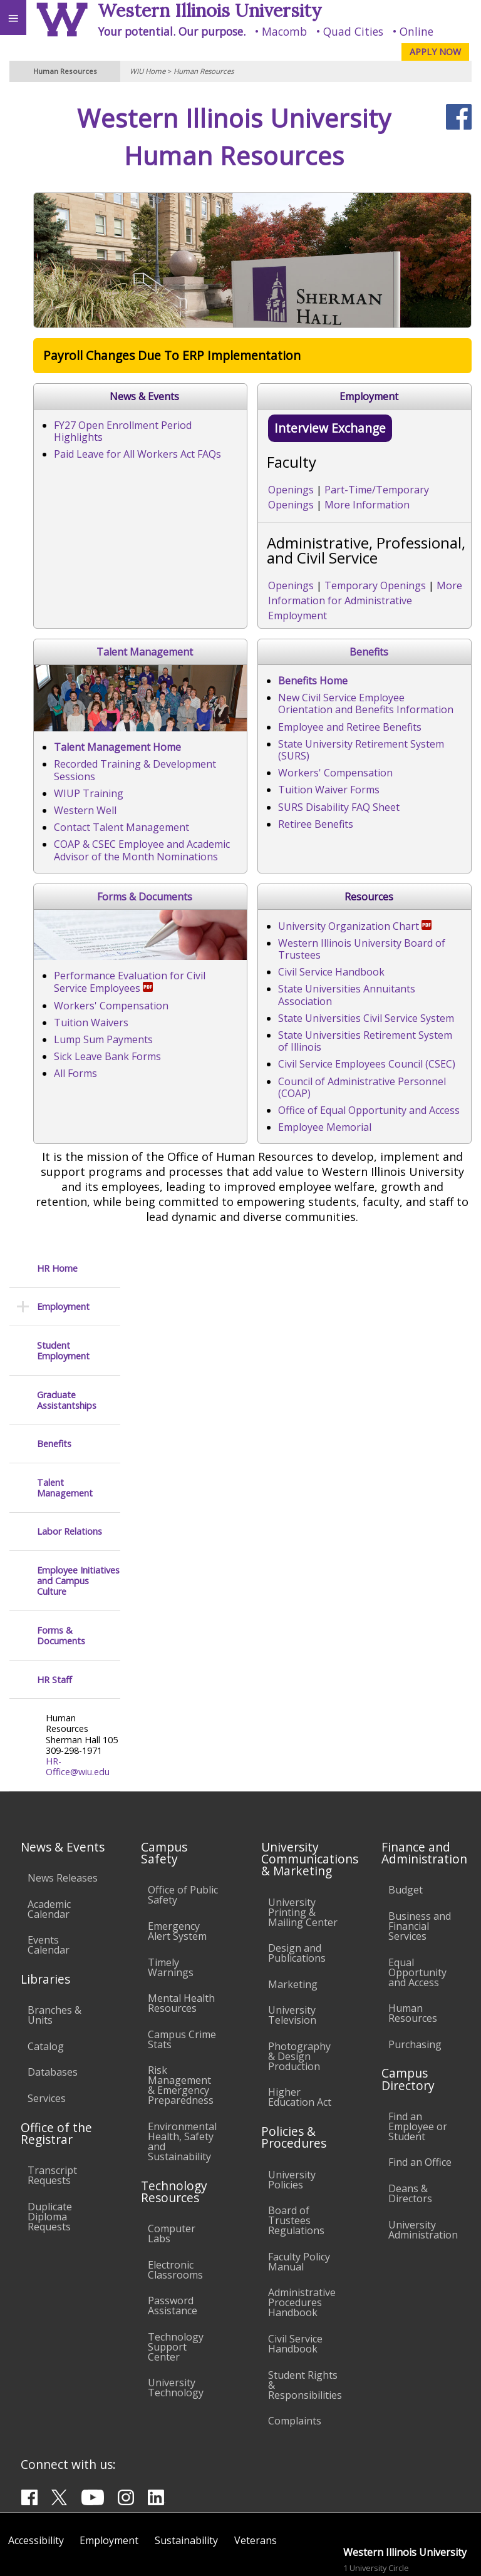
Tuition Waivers (187, 1305)
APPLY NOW (435, 52)
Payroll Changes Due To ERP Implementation (268, 362)
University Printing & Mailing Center (303, 1836)
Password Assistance (172, 2230)
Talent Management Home (213, 836)
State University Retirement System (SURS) (250, 1052)
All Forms (172, 1356)
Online (416, 31)
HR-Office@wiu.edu (78, 604)
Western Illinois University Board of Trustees (256, 1443)
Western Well (181, 887)
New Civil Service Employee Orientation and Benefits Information (302, 1019)
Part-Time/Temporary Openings (273, 583)
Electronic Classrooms (175, 2195)
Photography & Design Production (299, 1981)
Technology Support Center (176, 2272)
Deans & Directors (410, 2118)
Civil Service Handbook (203, 1460)
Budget (405, 1814)
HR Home (57, 105)
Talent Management (307, 701)
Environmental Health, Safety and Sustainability (182, 2066)
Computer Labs (171, 2158)
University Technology (176, 2312)
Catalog (46, 1971)
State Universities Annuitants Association (247, 1477)
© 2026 (214, 2554)
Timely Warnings (171, 1892)
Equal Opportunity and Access (417, 1897)
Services (47, 2023)
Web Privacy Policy (447, 2554)
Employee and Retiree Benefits (222, 1036)
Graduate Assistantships (66, 238)
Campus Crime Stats (182, 1964)
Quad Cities (353, 31)
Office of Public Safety (183, 1820)
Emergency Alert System (177, 1856)
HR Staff (54, 517)
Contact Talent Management (218, 903)
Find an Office (420, 2087)
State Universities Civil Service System (238, 1494)
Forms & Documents (307, 1161)
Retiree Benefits (187, 1121)
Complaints (294, 2345)
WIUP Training (185, 870)
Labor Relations (69, 369)
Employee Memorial (197, 1579)
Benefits (307, 973)
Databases (53, 1997)
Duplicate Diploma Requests (50, 2141)
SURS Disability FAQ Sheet (211, 1104)
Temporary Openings (247, 649)
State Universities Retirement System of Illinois (260, 1511)
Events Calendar (49, 1870)
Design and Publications (297, 1878)
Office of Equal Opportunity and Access (241, 1562)
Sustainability (186, 2465)
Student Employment (63, 188)
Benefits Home (185, 1002)
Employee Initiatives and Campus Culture (78, 418)
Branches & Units (54, 1940)
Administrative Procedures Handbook (302, 2227)
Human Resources (203, 71)
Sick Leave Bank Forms (203, 1339)
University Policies (292, 2104)
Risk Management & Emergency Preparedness (181, 2010)
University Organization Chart (227, 1426)
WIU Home (147, 71)
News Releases (63, 1803)
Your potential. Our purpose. (172, 31)
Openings (163, 583)
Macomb (284, 31)
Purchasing (415, 1969)
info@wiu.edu (369, 2529)
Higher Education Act (299, 2022)
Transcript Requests (52, 2100)
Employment (63, 144)
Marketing (293, 1909)
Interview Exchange (202, 521)
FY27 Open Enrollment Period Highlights (244, 433)
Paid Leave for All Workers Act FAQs (234, 450)
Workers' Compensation (207, 1070)
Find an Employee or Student (417, 2051)
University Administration (423, 2154)
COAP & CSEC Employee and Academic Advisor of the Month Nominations (272, 927)
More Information (402, 583)
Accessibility (36, 2465)
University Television (292, 1940)
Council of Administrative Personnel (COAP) (251, 1545)
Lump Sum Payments (199, 1322)
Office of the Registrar (56, 2058)
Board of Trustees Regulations (296, 2145)
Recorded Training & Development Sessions (253, 853)
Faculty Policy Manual (299, 2186)
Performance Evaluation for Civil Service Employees (276, 1271)
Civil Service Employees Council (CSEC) (239, 1528)
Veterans (255, 2465)
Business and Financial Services (419, 1851)
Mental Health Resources (181, 1928)
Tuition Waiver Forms (201, 1087)
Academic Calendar (49, 1834)
